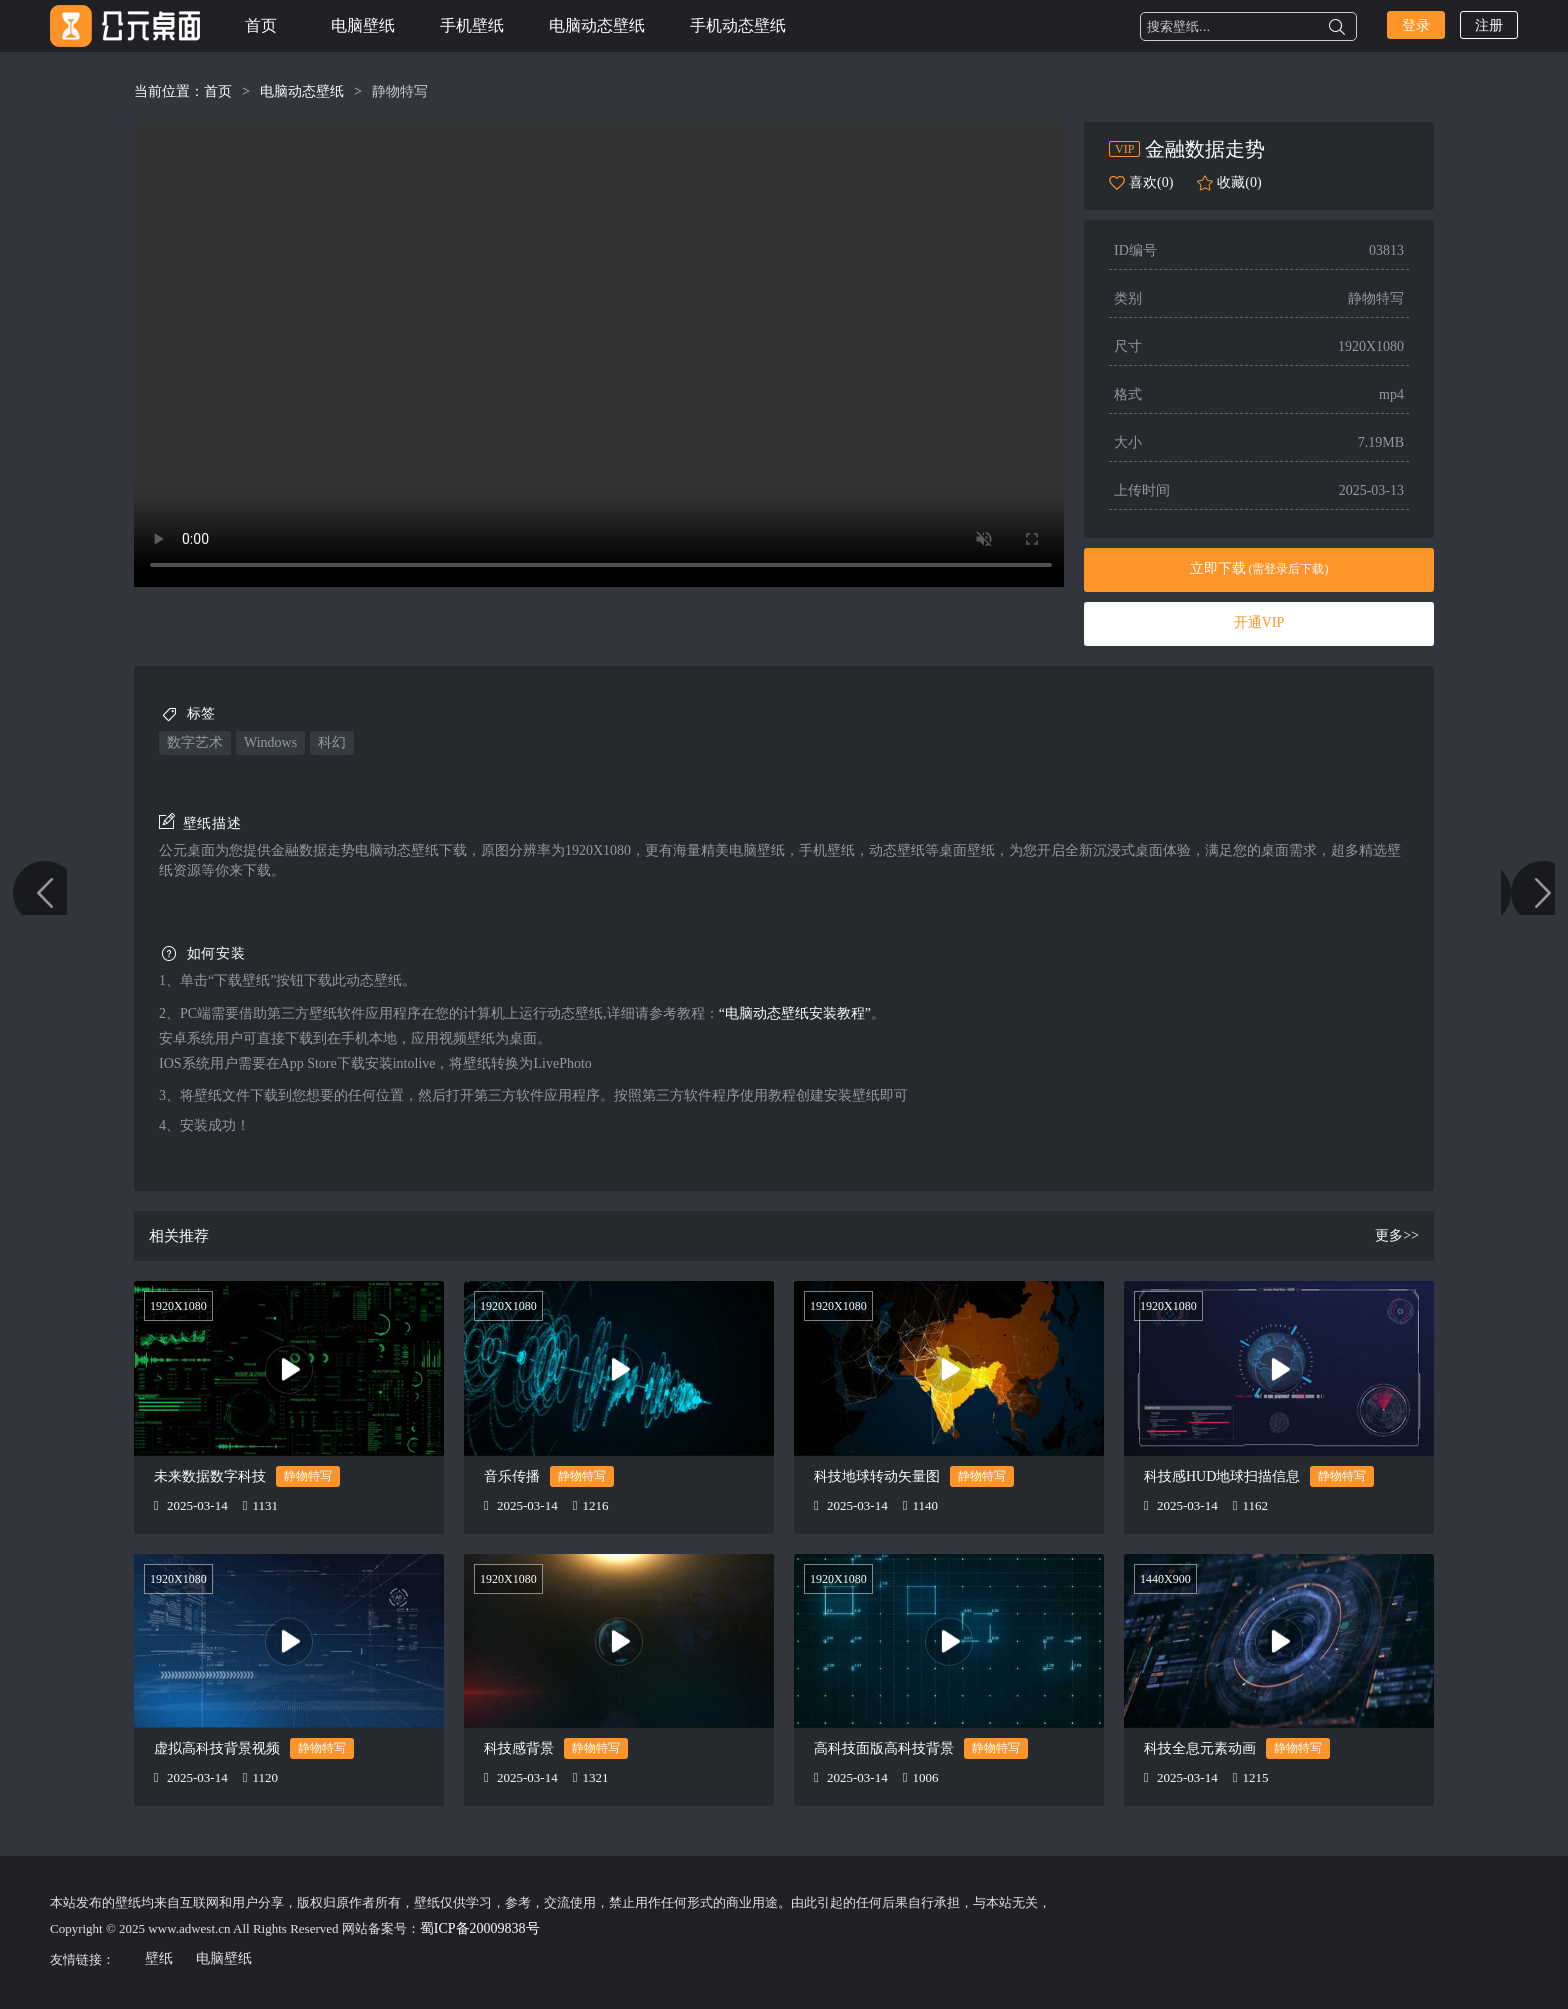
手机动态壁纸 (738, 25)
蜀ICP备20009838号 (480, 1928)
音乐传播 (512, 1476)
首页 (261, 25)
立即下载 (1259, 568)
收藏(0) (1239, 182)
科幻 (332, 742)
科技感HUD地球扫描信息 (1222, 1476)
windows (270, 742)
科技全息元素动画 (1200, 1748)
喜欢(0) (1151, 182)
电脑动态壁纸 (597, 25)
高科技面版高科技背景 (884, 1748)
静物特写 (400, 91)
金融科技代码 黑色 (52, 1005)
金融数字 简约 (1516, 1005)
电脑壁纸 (363, 25)
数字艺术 (195, 742)
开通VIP (1259, 622)
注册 (1489, 25)
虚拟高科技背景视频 (217, 1748)
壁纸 (159, 1958)
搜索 (1337, 27)
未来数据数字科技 (210, 1476)
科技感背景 (519, 1748)
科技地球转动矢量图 (877, 1476)
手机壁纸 (472, 25)
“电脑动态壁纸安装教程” (795, 1013)
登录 (1416, 25)
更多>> (1397, 1235)
